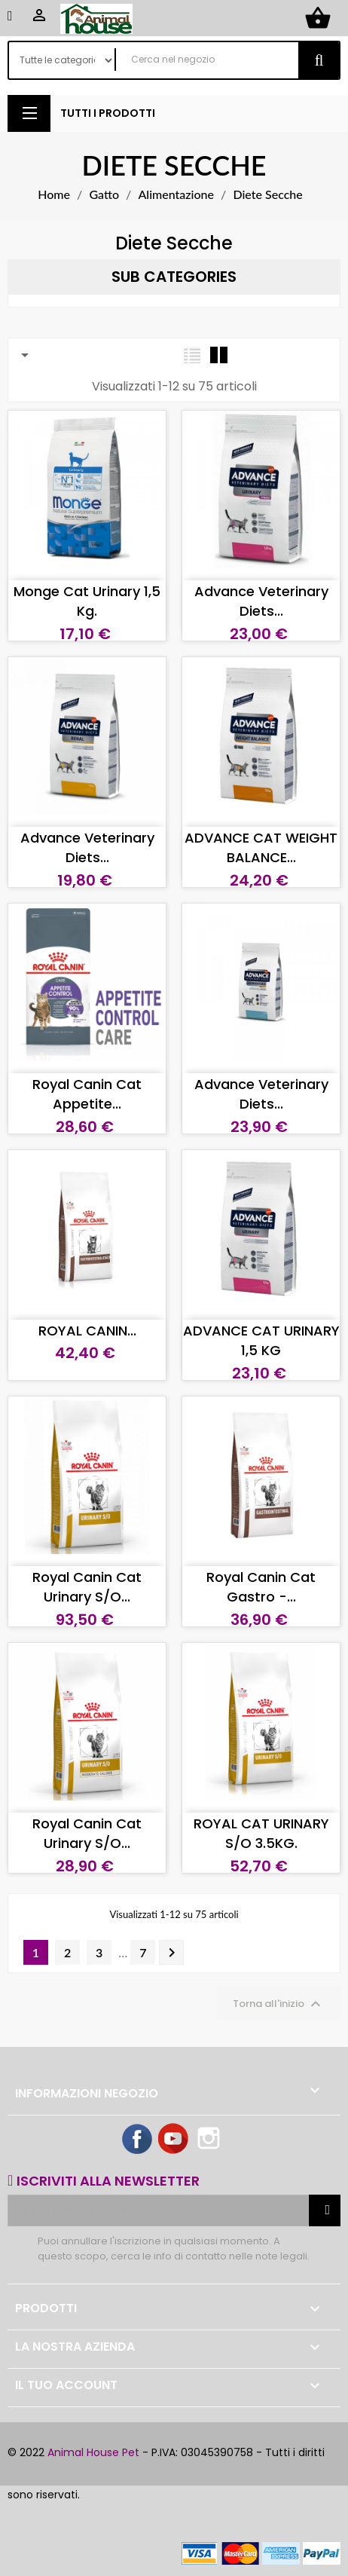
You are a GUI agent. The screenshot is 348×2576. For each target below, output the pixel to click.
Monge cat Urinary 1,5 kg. (87, 601)
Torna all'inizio (279, 2004)
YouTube (174, 2139)
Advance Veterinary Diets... (261, 601)
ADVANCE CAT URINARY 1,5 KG (261, 1340)
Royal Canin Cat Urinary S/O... (87, 1587)
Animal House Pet (93, 2452)
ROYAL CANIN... (87, 1330)
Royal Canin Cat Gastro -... (261, 1587)
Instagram (210, 2139)
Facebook (137, 2139)
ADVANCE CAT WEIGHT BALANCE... (261, 847)
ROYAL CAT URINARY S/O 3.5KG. (261, 1833)
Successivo (172, 1953)
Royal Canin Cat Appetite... (87, 1094)
